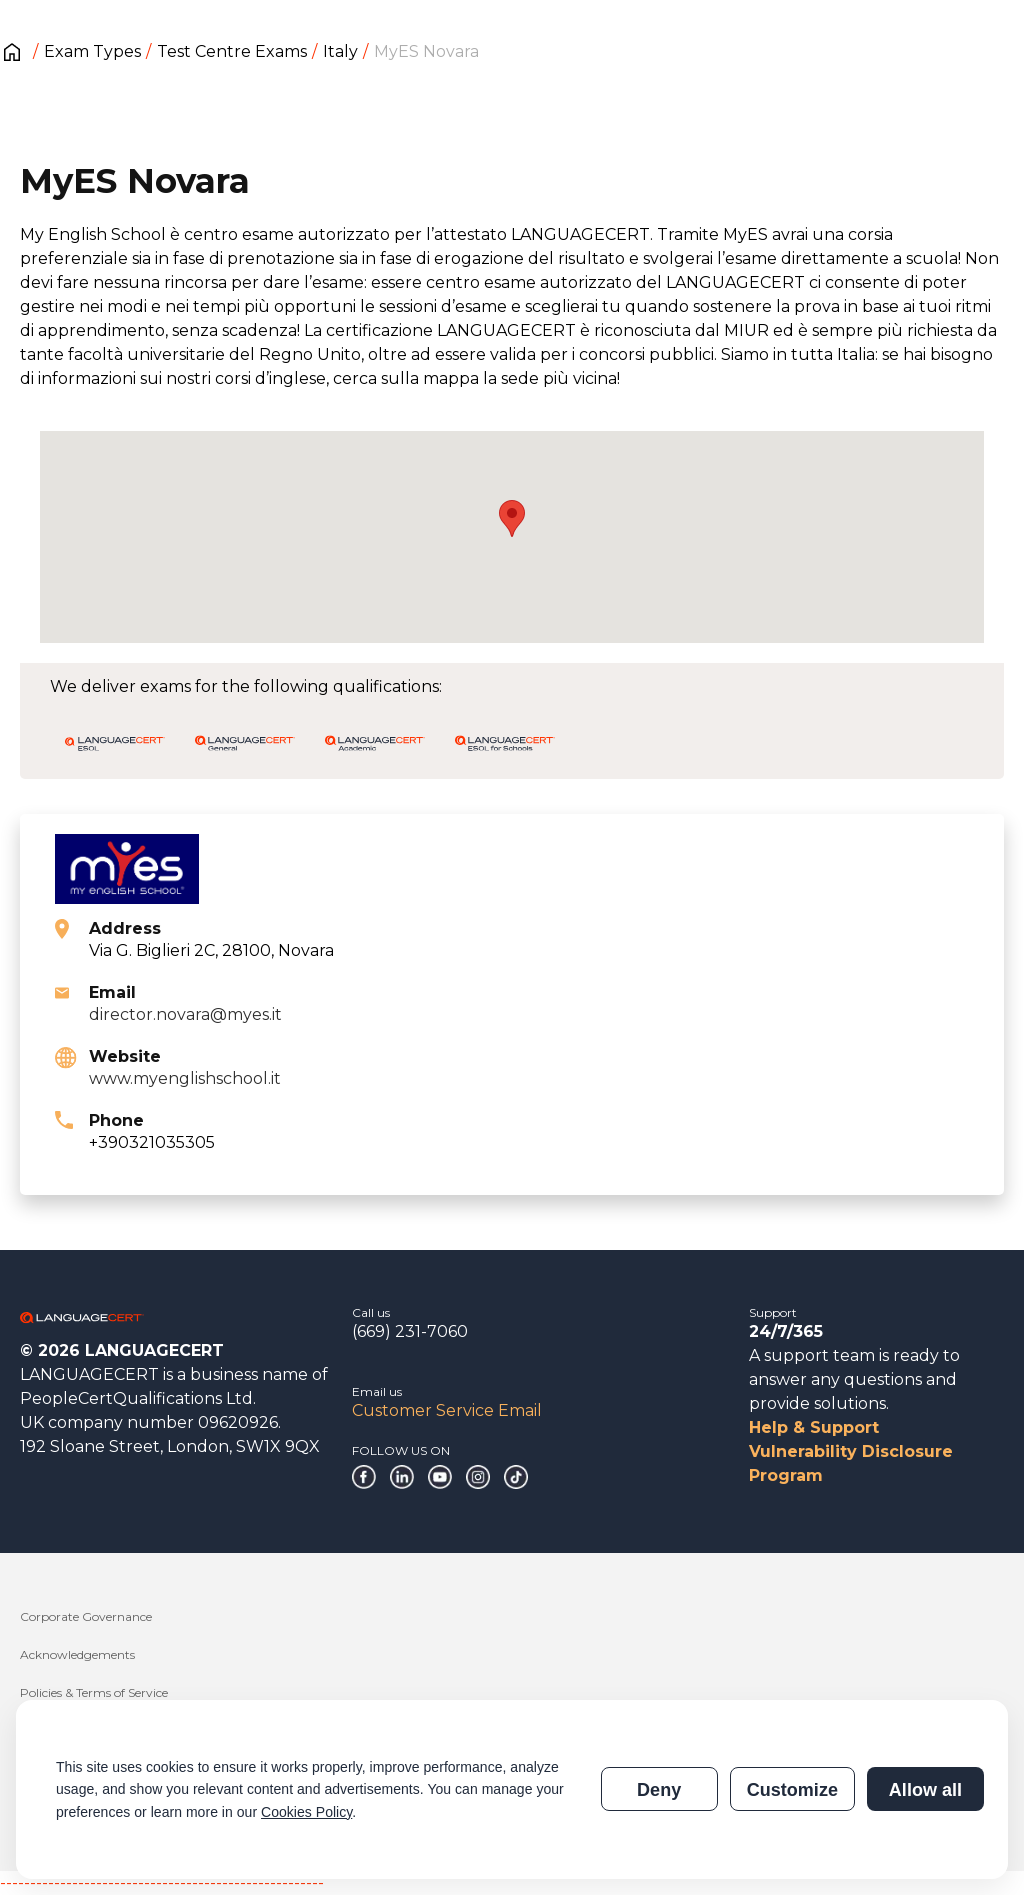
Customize (792, 1790)
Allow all (925, 1790)
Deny (659, 1790)
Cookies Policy (306, 1812)
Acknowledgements (77, 1654)
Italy (340, 51)
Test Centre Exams (232, 51)
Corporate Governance (86, 1616)
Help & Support (814, 1427)
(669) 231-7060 (410, 1331)
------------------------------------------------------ (162, 1882)
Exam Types (92, 51)
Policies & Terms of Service (94, 1692)
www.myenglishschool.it (185, 1078)
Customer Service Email (447, 1410)
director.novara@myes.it (185, 1014)
